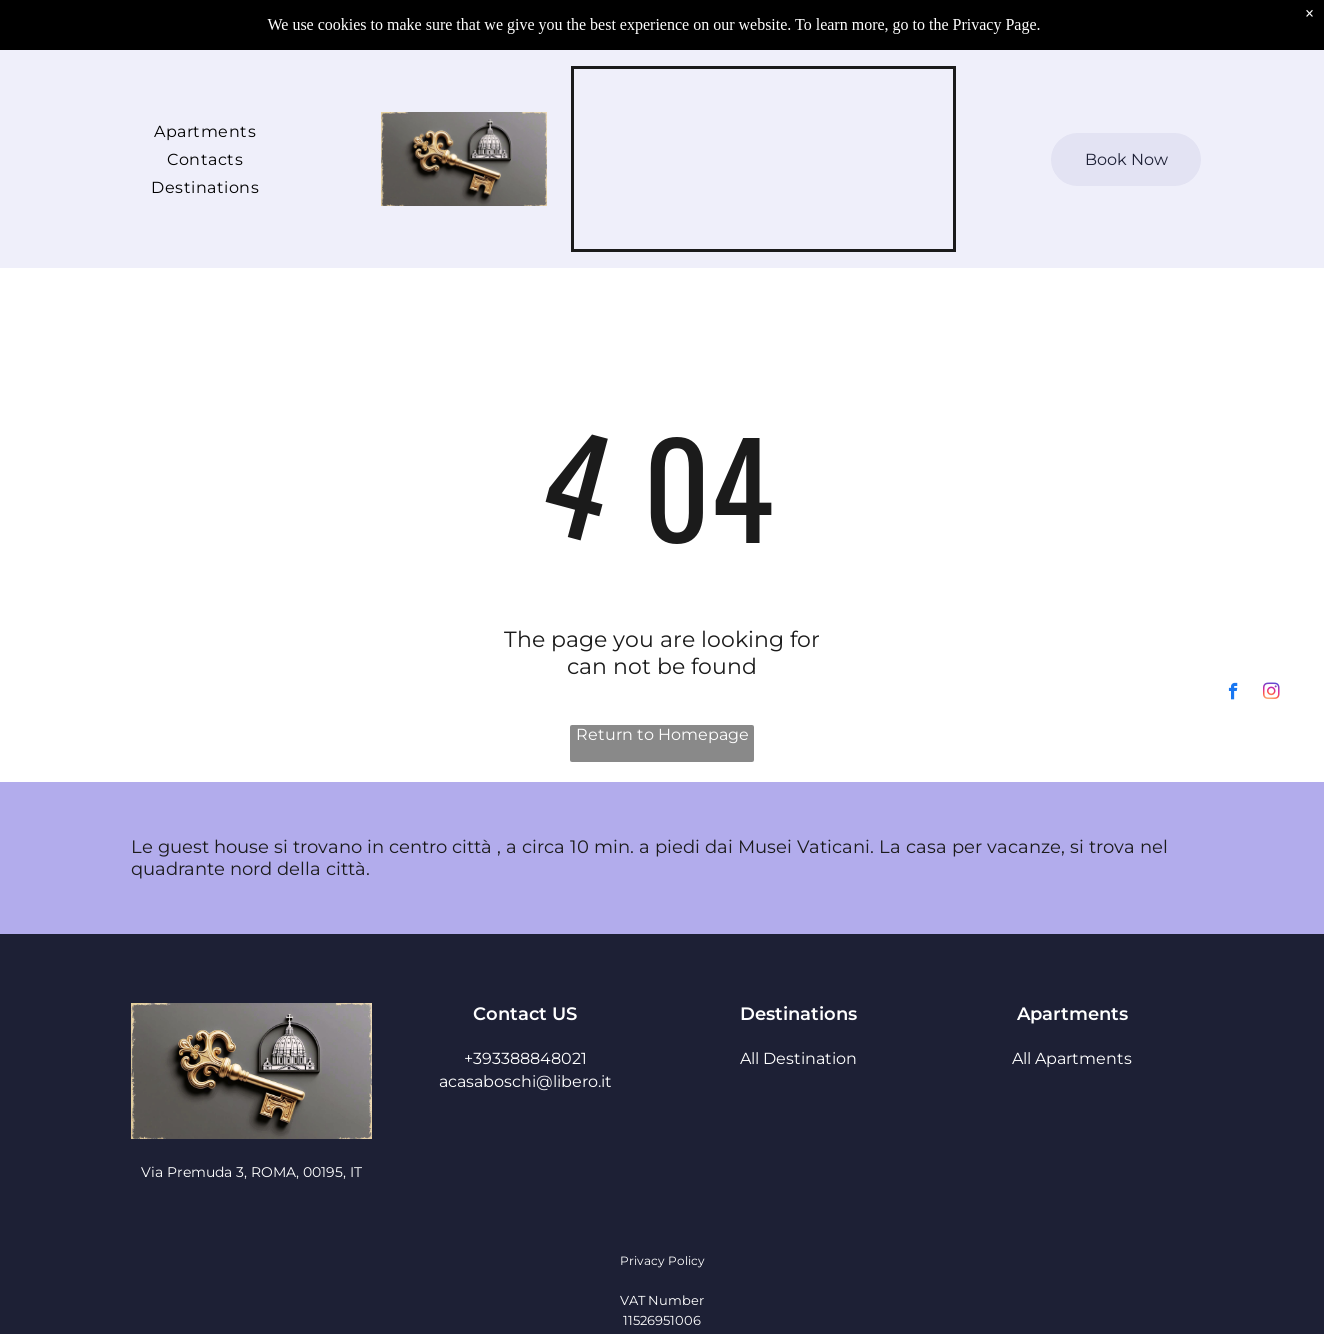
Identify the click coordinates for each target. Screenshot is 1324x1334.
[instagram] (1271, 1279)
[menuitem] (205, 130)
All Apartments (1072, 1058)
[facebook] (1233, 1279)
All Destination (798, 1058)
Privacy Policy (662, 1260)
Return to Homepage (662, 734)
